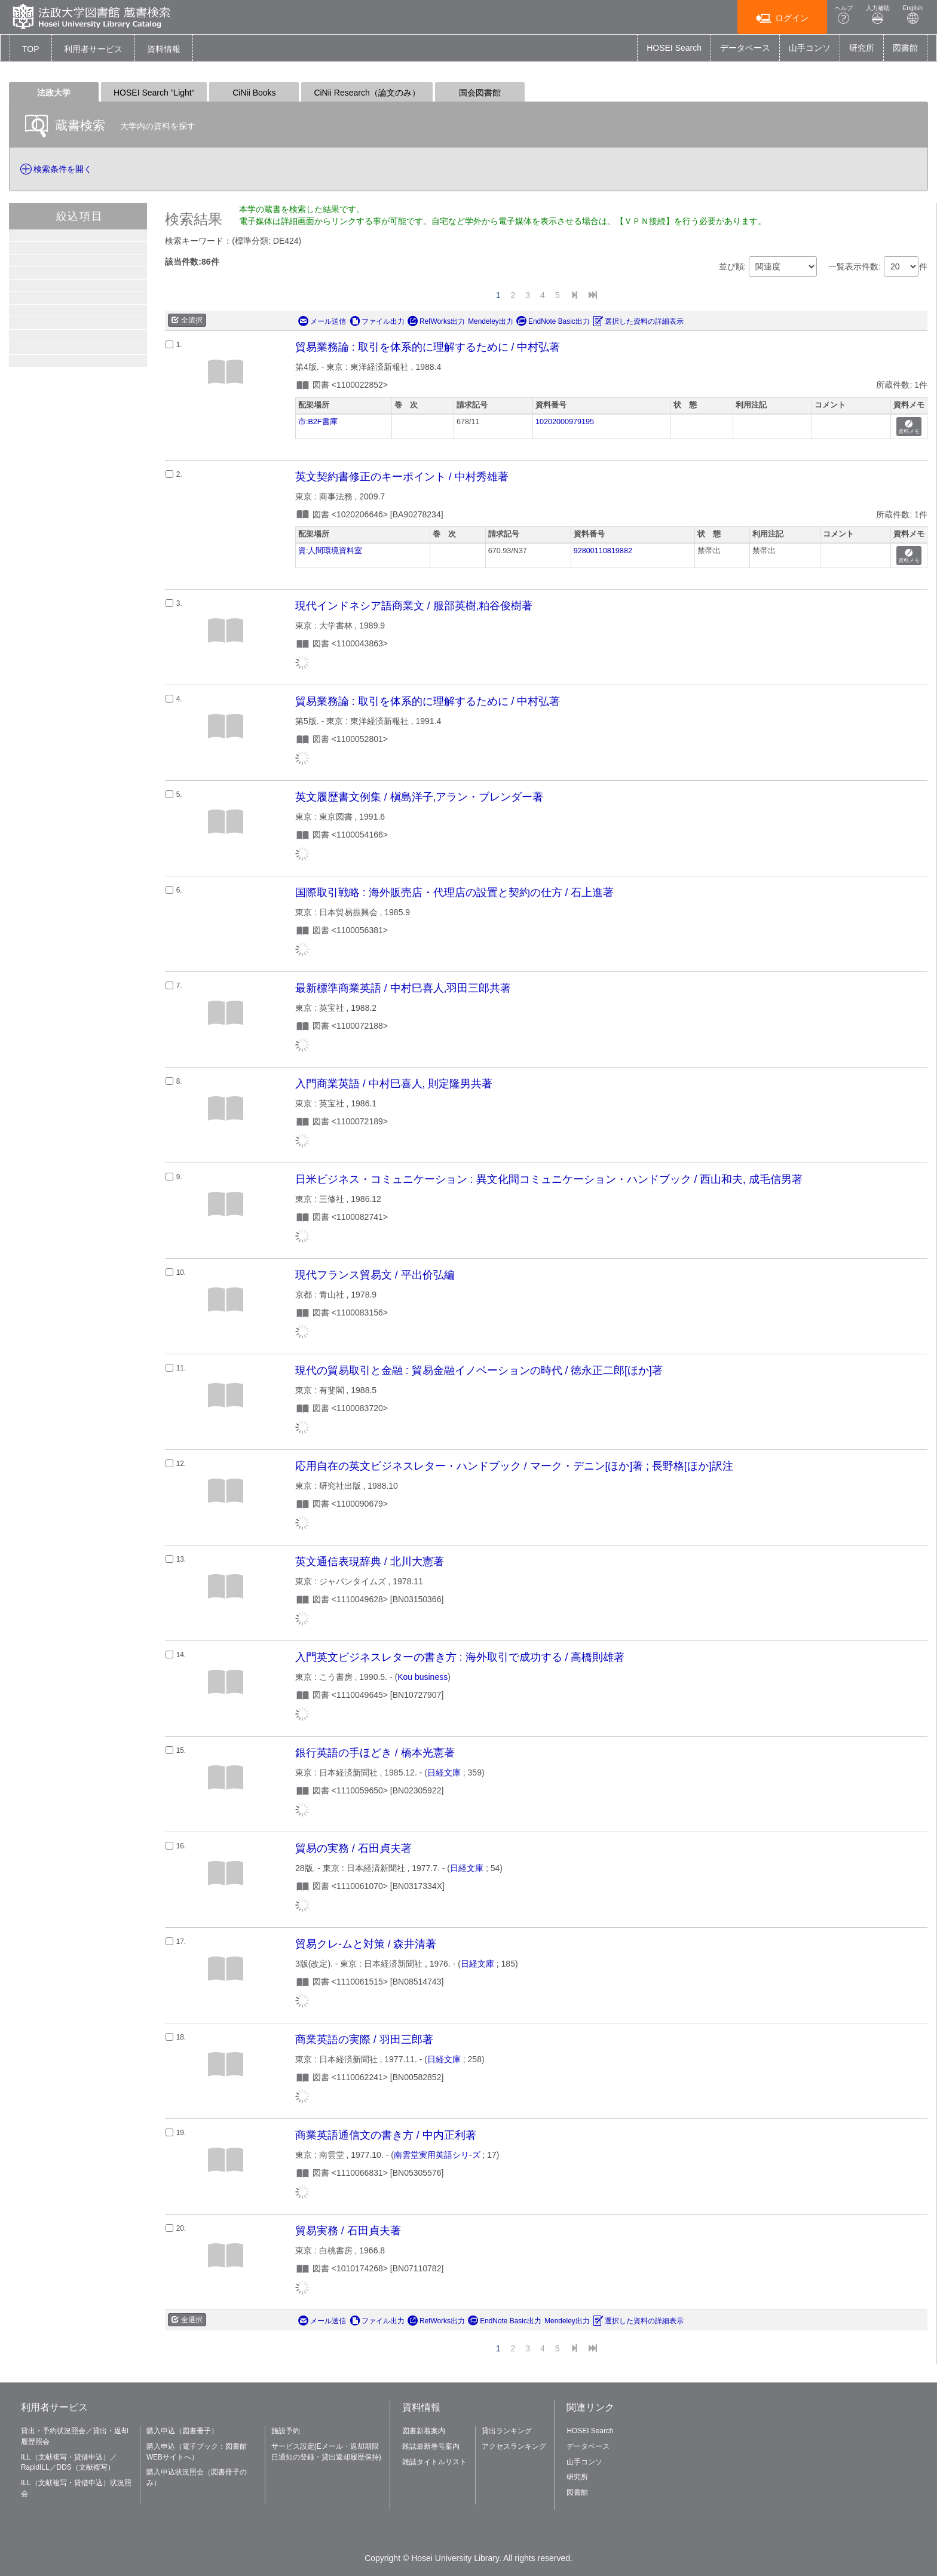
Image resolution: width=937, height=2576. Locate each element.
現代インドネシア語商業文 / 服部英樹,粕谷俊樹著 (413, 606)
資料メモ (909, 427)
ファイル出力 (377, 321)
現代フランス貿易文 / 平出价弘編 (375, 1275)
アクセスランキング (514, 2446)
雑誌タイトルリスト (434, 2462)
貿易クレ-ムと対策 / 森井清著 (365, 1944)
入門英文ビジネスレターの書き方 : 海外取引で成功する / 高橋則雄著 (459, 1657)
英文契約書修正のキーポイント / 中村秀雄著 (402, 477)
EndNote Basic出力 (553, 321)
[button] (93, 49)
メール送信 (322, 321)
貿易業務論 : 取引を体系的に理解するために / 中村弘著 (427, 347)
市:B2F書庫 (318, 422)
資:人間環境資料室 (330, 551)
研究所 (861, 48)
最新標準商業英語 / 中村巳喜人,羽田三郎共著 (403, 988)
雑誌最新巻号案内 (431, 2446)
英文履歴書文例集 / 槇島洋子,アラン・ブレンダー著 (419, 797)
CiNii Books (253, 92)
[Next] (574, 295)
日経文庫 (444, 1772)
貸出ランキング (507, 2431)
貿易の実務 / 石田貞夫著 (353, 1848)
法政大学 (54, 92)
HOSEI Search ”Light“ (154, 92)
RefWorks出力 (436, 321)
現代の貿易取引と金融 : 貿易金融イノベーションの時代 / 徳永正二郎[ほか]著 (479, 1370)
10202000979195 (564, 422)
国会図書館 (480, 92)
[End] (592, 295)
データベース (745, 48)
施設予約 (285, 2431)
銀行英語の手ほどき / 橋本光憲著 (375, 1753)
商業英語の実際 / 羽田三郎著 (364, 2040)
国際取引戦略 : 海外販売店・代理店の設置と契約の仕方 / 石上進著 (454, 892)
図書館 (905, 48)
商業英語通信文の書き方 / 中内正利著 (385, 2135)
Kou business (422, 1677)
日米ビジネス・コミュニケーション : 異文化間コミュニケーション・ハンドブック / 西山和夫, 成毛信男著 (549, 1179)
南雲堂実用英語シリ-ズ (437, 2155)
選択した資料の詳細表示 (638, 321)
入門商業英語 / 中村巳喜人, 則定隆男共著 (393, 1084)
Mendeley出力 (490, 321)
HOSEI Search (674, 48)
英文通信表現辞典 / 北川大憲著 (369, 1562)
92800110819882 (603, 551)
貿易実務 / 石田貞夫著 (348, 2231)
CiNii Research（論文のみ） (366, 92)
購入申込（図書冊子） (182, 2431)
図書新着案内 (423, 2431)
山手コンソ (810, 48)
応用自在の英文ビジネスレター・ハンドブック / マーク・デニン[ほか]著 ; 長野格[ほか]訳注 (514, 1466)
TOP (30, 49)
